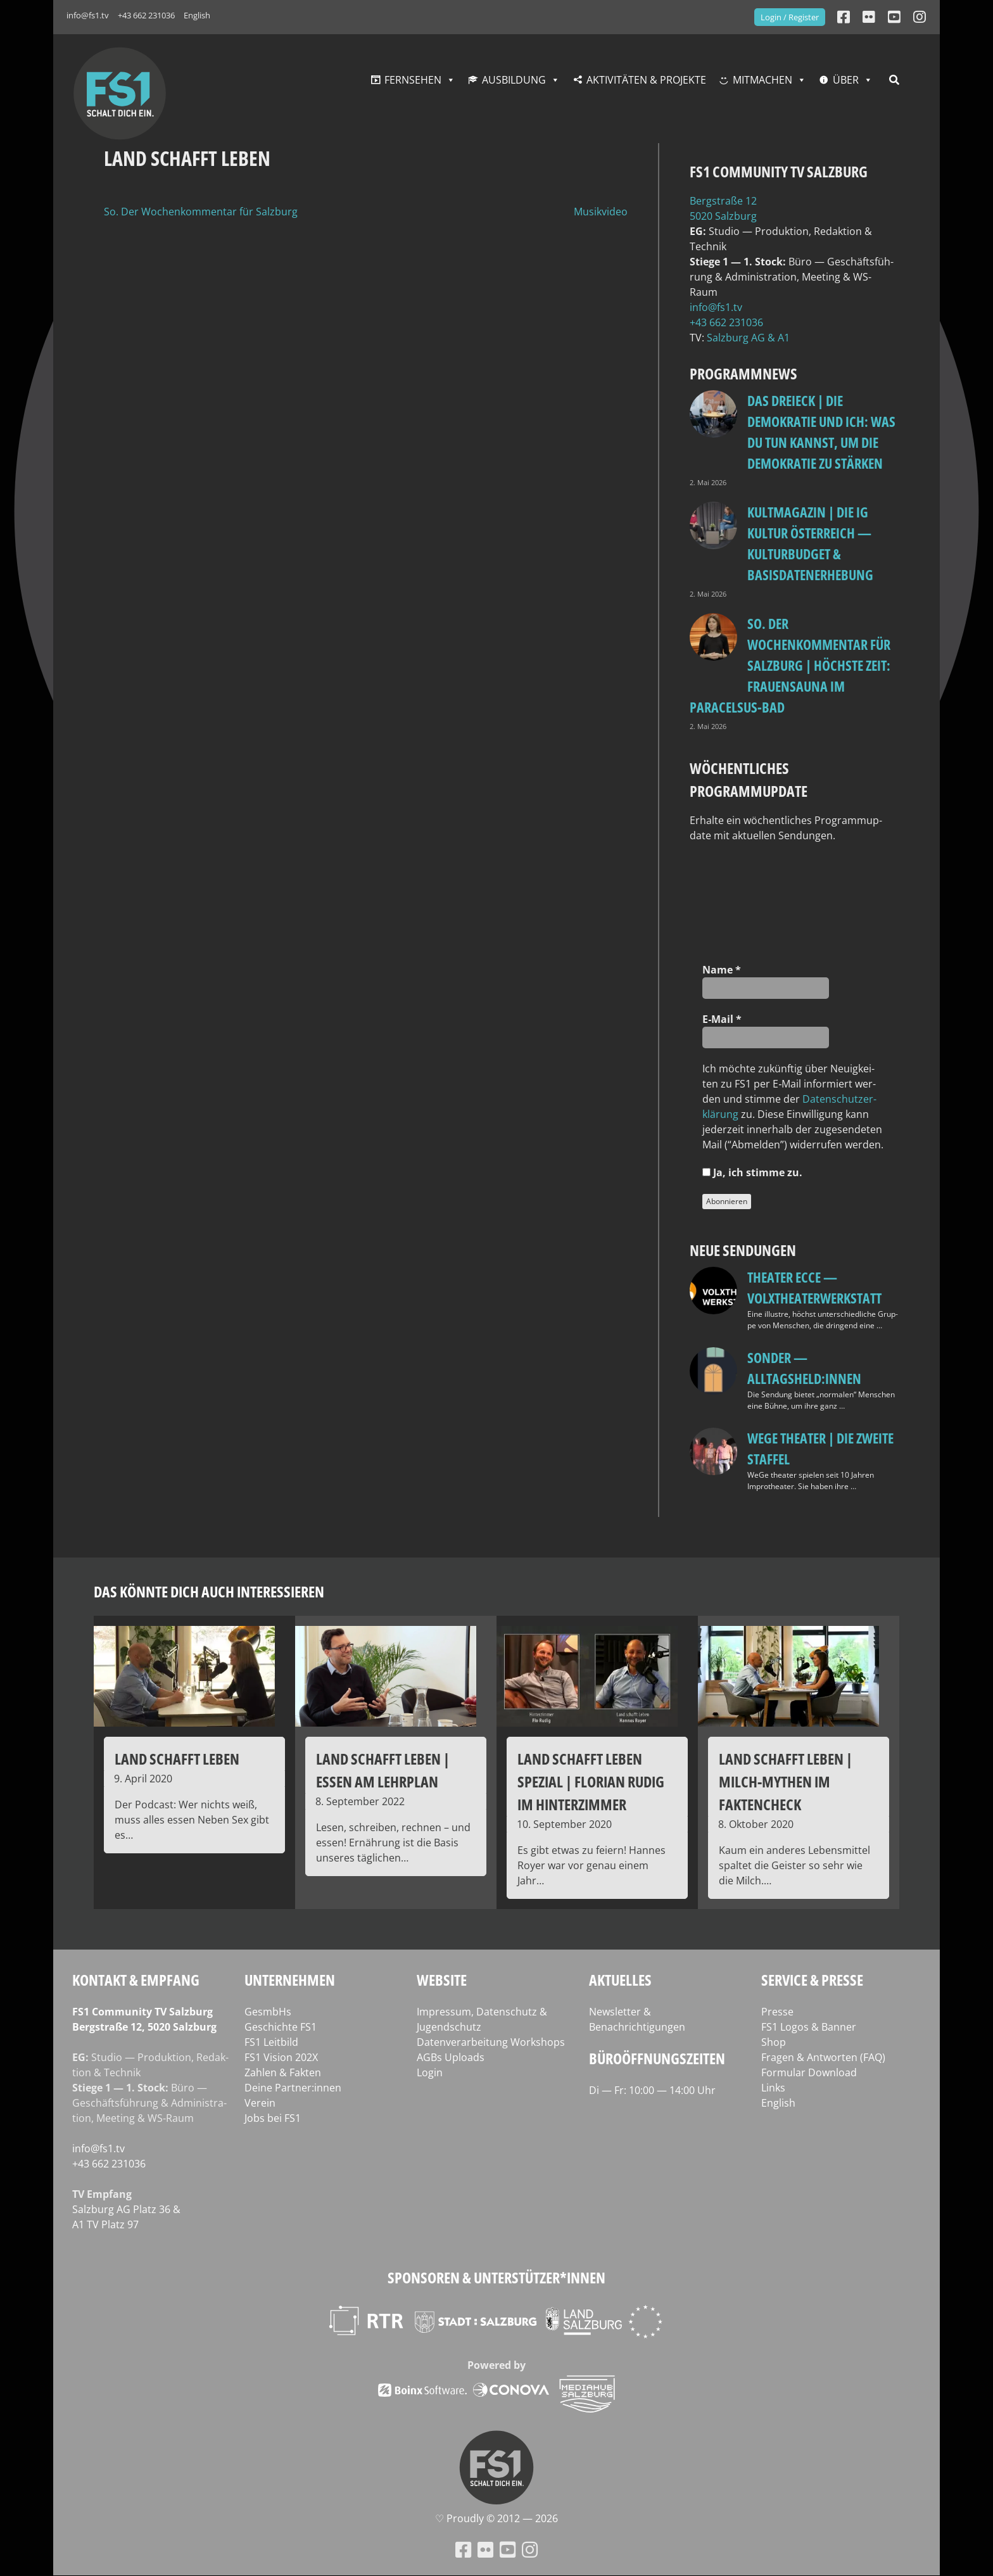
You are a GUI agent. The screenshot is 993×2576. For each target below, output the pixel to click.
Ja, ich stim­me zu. (752, 1172)
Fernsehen (412, 80)
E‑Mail (722, 1019)
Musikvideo (601, 212)
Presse (777, 2012)
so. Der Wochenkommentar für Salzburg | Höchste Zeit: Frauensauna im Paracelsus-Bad (790, 665)
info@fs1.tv (87, 15)
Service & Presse (812, 1979)
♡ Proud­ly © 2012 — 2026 (496, 2518)
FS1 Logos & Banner (808, 2027)
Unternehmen (289, 1979)
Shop (773, 2042)
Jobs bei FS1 (272, 2118)
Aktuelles (620, 1979)
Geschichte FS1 (280, 2027)
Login (430, 2072)
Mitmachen (762, 80)
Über (846, 80)
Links (773, 2088)
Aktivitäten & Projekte (646, 80)
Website (442, 1979)
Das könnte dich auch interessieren (209, 1591)
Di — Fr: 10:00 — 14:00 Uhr (652, 2090)
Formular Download (809, 2072)
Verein (259, 2103)
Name (721, 970)
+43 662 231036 (146, 15)
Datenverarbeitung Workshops (491, 2042)
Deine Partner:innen (292, 2088)
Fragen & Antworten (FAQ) (823, 2057)
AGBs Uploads (450, 2057)
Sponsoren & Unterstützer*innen (496, 2277)
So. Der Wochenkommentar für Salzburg (201, 212)
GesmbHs (267, 2012)
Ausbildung (514, 80)
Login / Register (790, 17)
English (197, 15)
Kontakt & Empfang (135, 1979)
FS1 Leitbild (271, 2042)
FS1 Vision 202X (281, 2057)
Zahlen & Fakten (282, 2072)
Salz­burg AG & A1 (748, 338)
